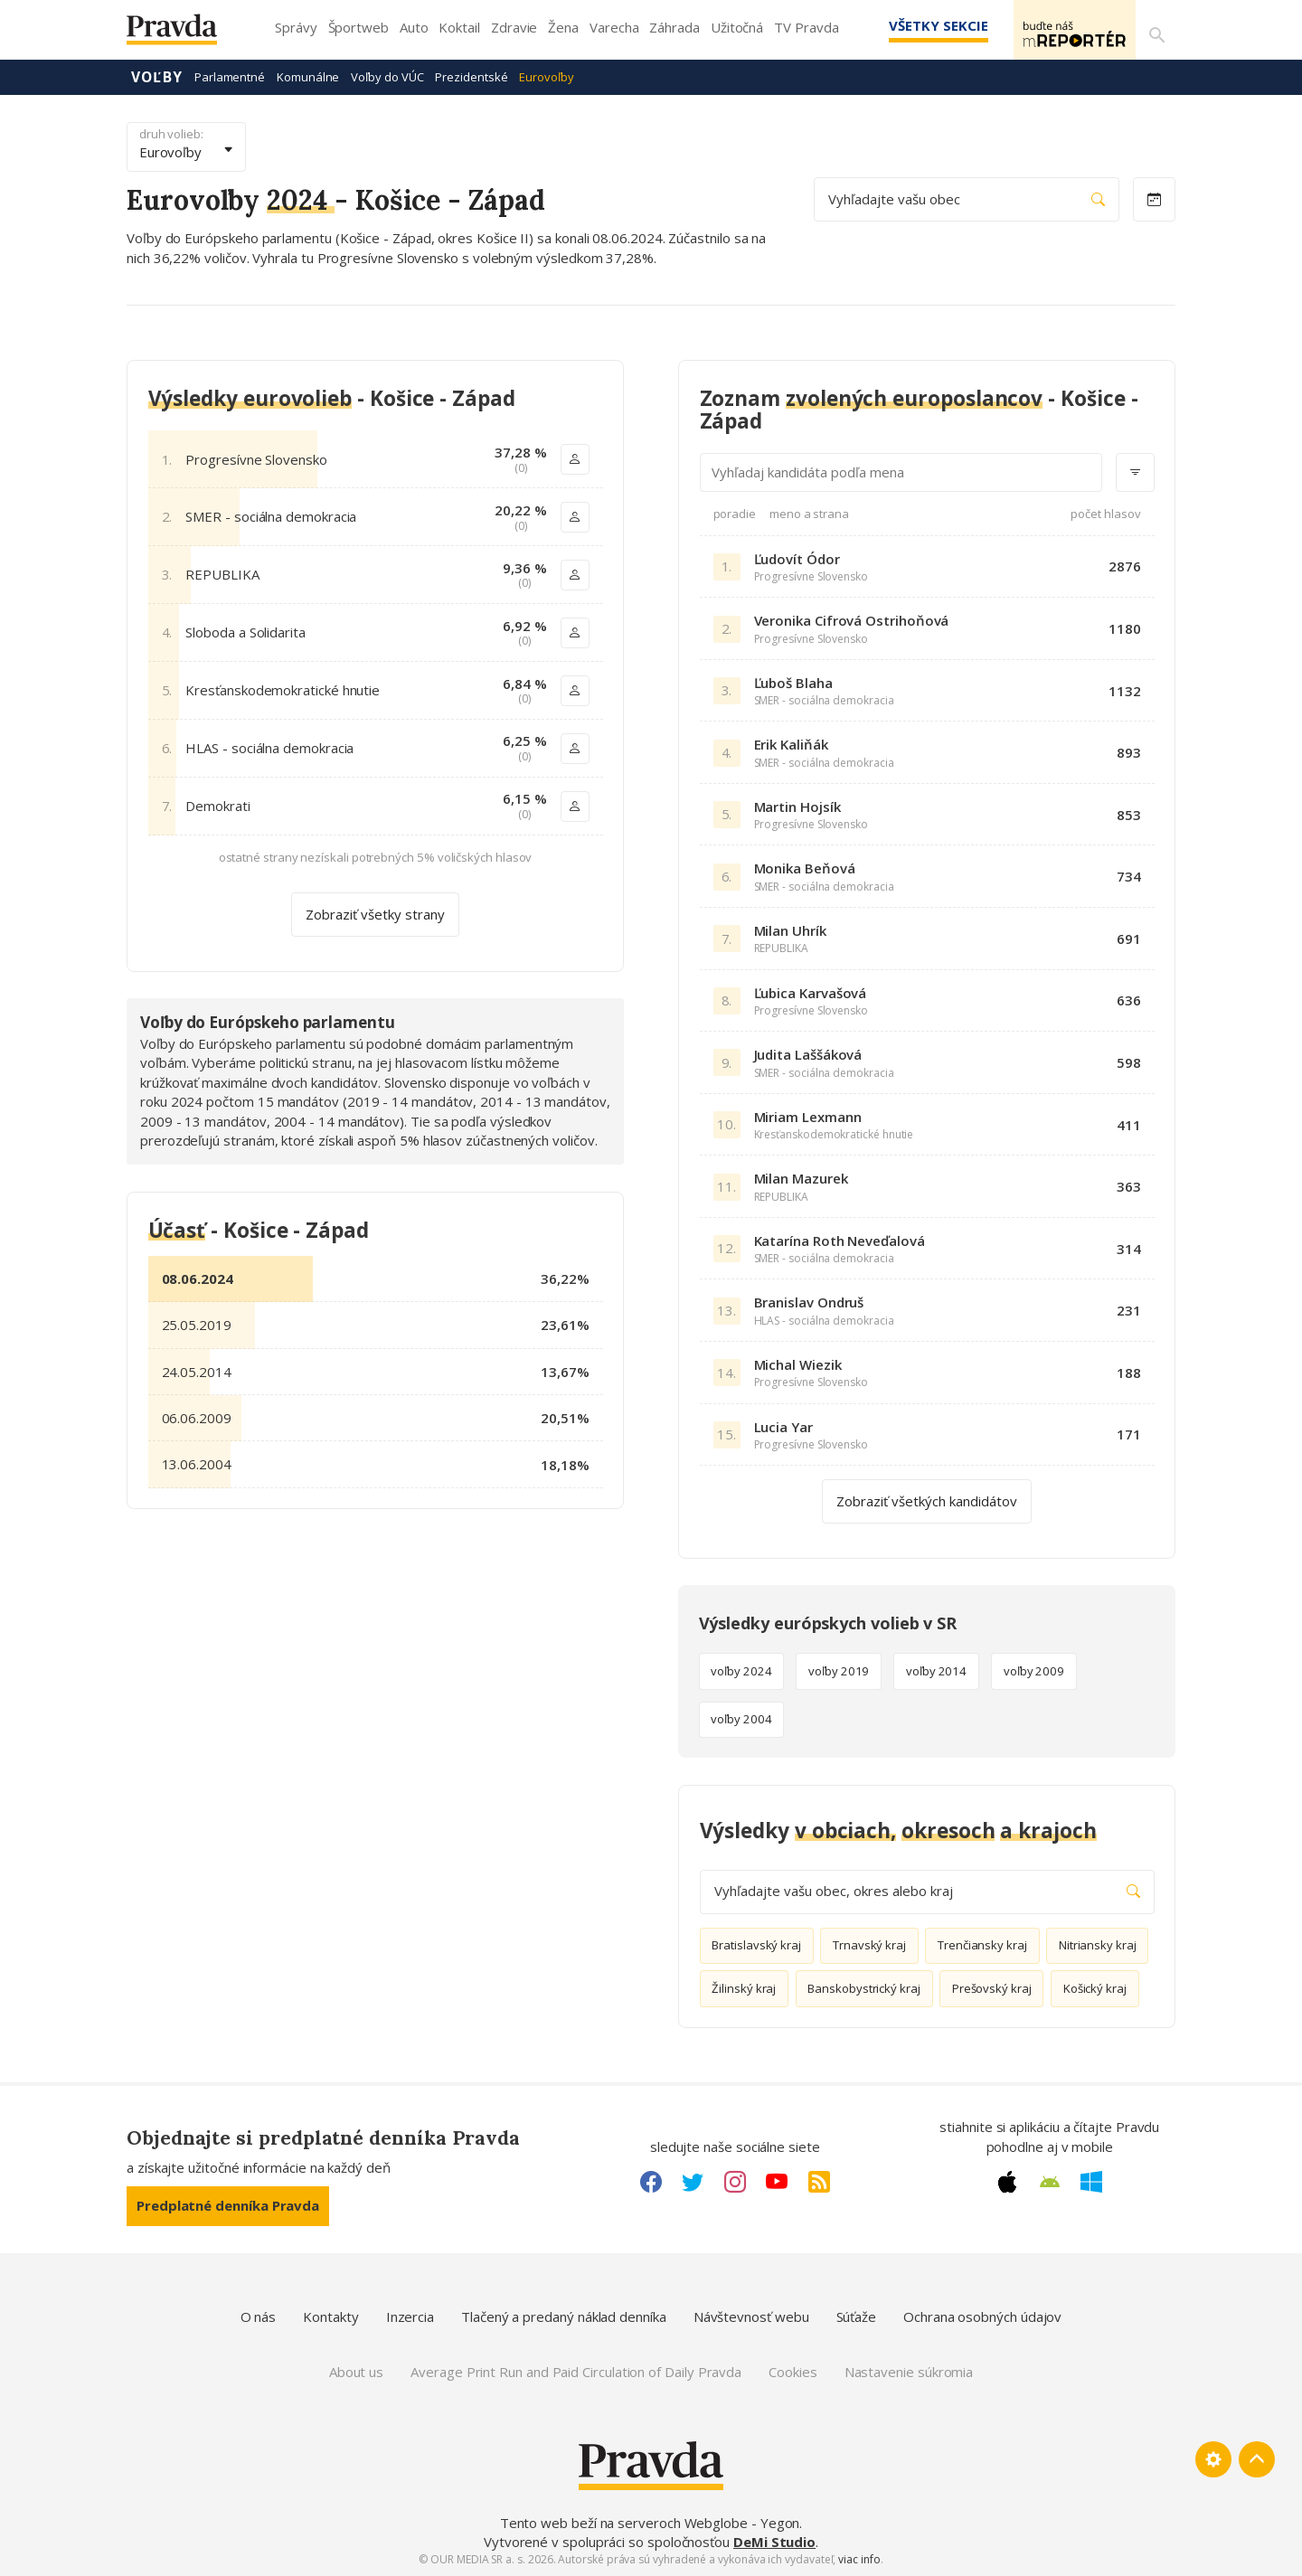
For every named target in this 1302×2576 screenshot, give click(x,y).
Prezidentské (471, 76)
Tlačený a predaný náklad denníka (563, 2316)
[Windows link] (1091, 2181)
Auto (414, 27)
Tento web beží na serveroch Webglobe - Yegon (650, 2522)
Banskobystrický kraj (863, 1987)
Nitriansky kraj (1098, 1944)
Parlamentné (229, 76)
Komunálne (308, 76)
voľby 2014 (936, 1670)
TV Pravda (806, 27)
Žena (563, 27)
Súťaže (856, 2316)
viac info (859, 2558)
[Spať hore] (1257, 2458)
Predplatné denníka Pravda (228, 2204)
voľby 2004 (741, 1718)
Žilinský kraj (744, 1987)
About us (356, 2371)
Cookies (792, 2371)
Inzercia (410, 2316)
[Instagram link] (735, 2181)
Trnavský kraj (869, 1944)
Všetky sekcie (912, 25)
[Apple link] (1007, 2181)
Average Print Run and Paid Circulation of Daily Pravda (575, 2371)
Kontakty (330, 2316)
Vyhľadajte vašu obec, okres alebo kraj (927, 1890)
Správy (296, 27)
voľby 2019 (838, 1670)
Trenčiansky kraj (982, 1944)
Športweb (358, 27)
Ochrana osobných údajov (982, 2316)
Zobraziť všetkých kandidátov (926, 1499)
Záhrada (674, 27)
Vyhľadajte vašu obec (966, 198)
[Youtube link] (777, 2181)
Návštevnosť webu (751, 2316)
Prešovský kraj (992, 1987)
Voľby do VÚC (387, 76)
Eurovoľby (546, 76)
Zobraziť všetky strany (375, 913)
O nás (259, 2316)
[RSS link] (819, 2181)
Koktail (459, 27)
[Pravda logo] (185, 34)
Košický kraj (1095, 1987)
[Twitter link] (692, 2181)
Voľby (157, 76)
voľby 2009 (1034, 1670)
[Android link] (1050, 2181)
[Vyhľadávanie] (1153, 30)
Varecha (614, 27)
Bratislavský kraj (756, 1944)
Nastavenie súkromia (909, 2371)
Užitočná (737, 27)
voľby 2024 (741, 1670)
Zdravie (514, 27)
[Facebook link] (651, 2181)
